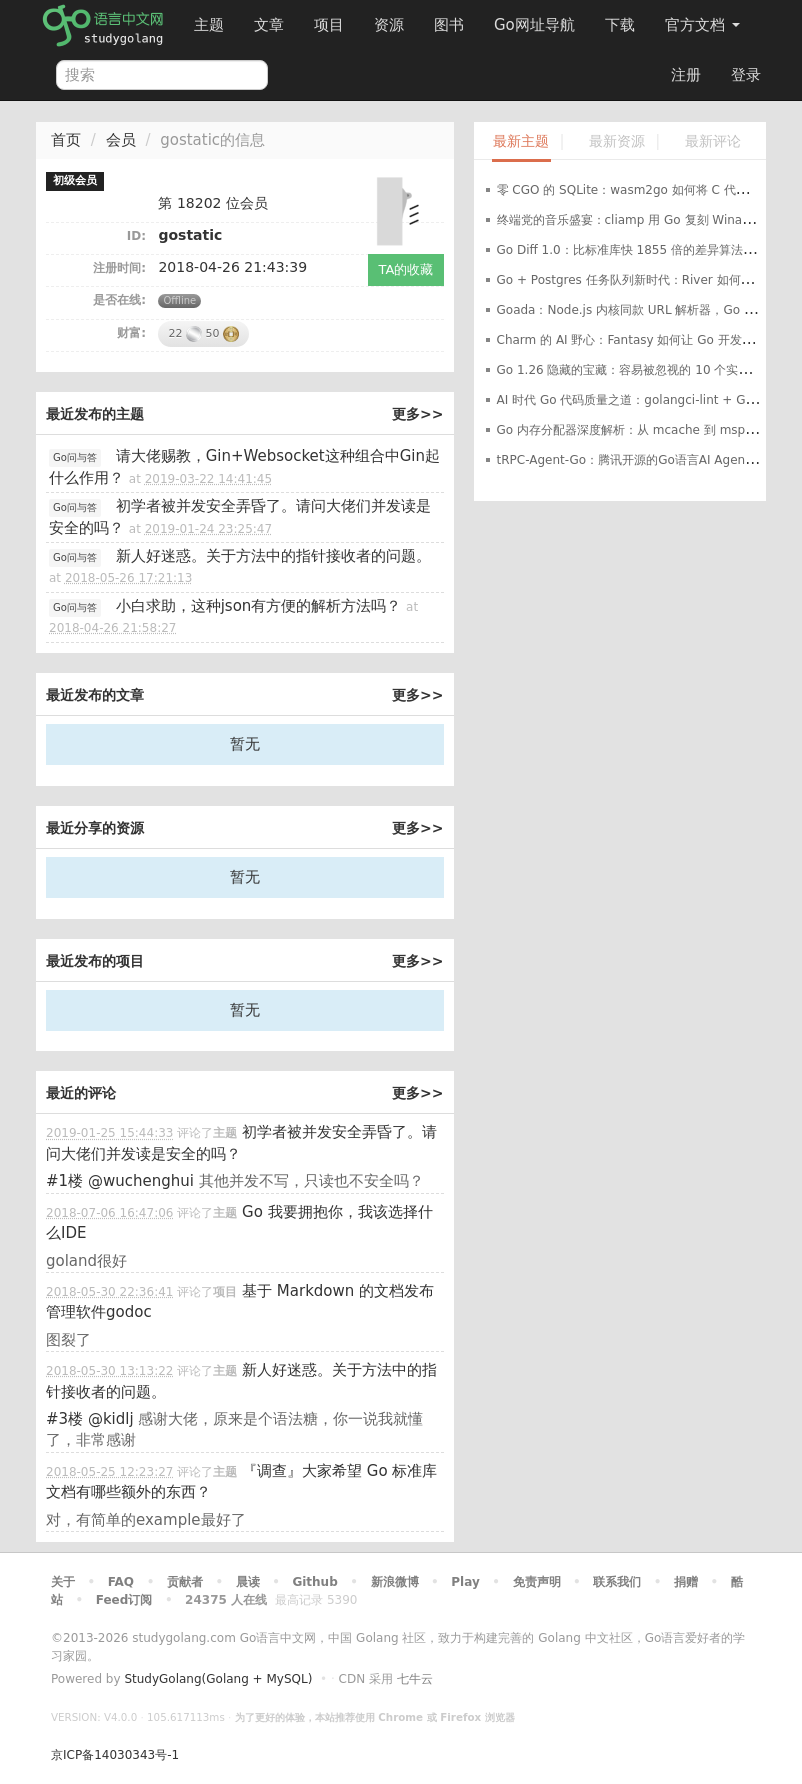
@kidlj (111, 1419)
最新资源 (617, 141)
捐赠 (686, 1582)
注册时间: (119, 268)
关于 (63, 1582)
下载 (620, 25)
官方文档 (702, 25)
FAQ (121, 1582)
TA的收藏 (406, 269)
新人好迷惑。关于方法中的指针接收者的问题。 (273, 556)
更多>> (417, 414)
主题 (209, 25)
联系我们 (617, 1582)
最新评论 (713, 141)
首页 (66, 140)
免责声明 (537, 1582)
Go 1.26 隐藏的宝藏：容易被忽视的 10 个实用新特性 (642, 370)
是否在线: (119, 300)
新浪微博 (395, 1582)
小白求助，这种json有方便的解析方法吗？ (259, 606)
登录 (746, 75)
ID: (136, 236)
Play (465, 1582)
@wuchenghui (141, 1181)
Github (314, 1582)
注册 (686, 75)
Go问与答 (75, 457)
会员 (121, 140)
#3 (64, 1419)
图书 (449, 25)
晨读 (248, 1582)
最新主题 (521, 141)
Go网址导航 (537, 19)
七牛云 (415, 1679)
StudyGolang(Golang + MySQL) (218, 1679)
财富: (131, 333)
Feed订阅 (124, 1600)
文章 (269, 25)
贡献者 (185, 1582)
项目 (329, 25)
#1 (64, 1181)
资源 (389, 25)
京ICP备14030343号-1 (115, 1755)
